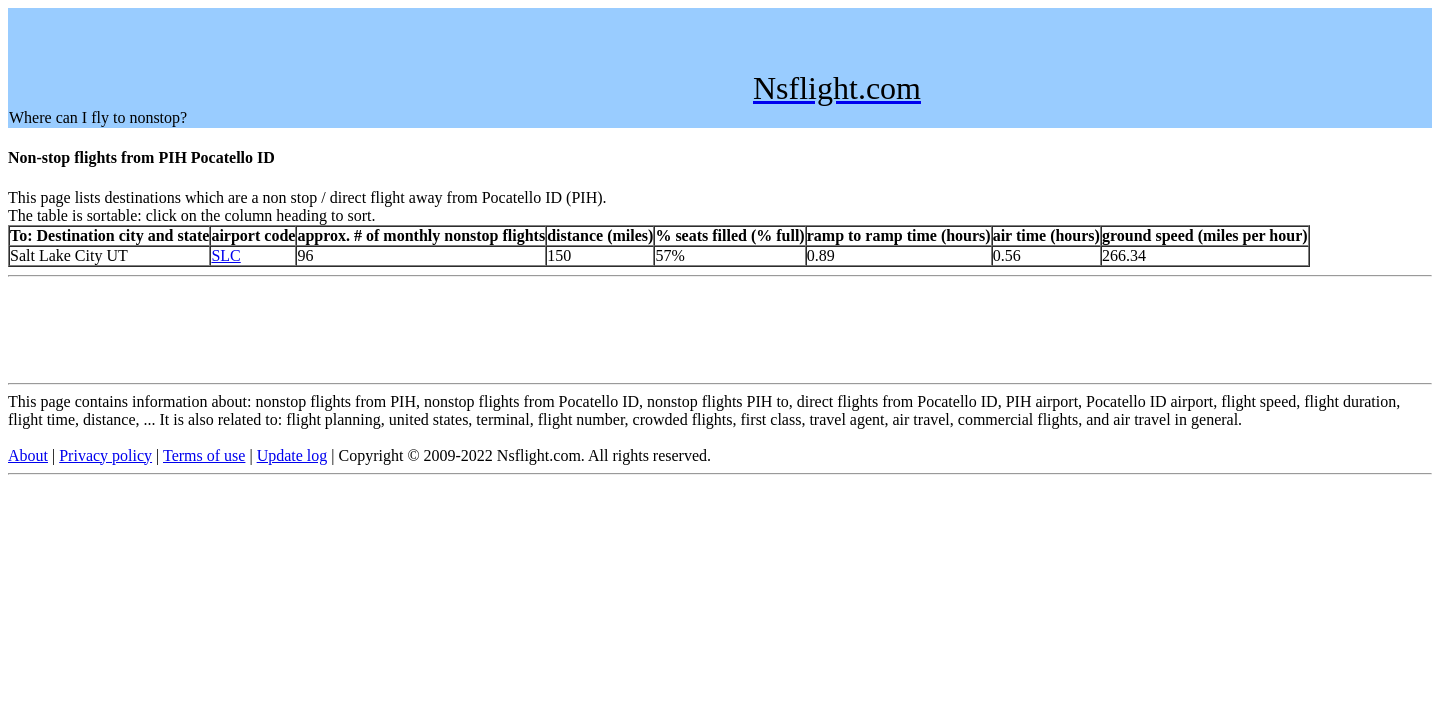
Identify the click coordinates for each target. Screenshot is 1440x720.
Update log (292, 455)
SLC (225, 255)
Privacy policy (105, 455)
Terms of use (204, 455)
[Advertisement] (373, 54)
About (28, 455)
